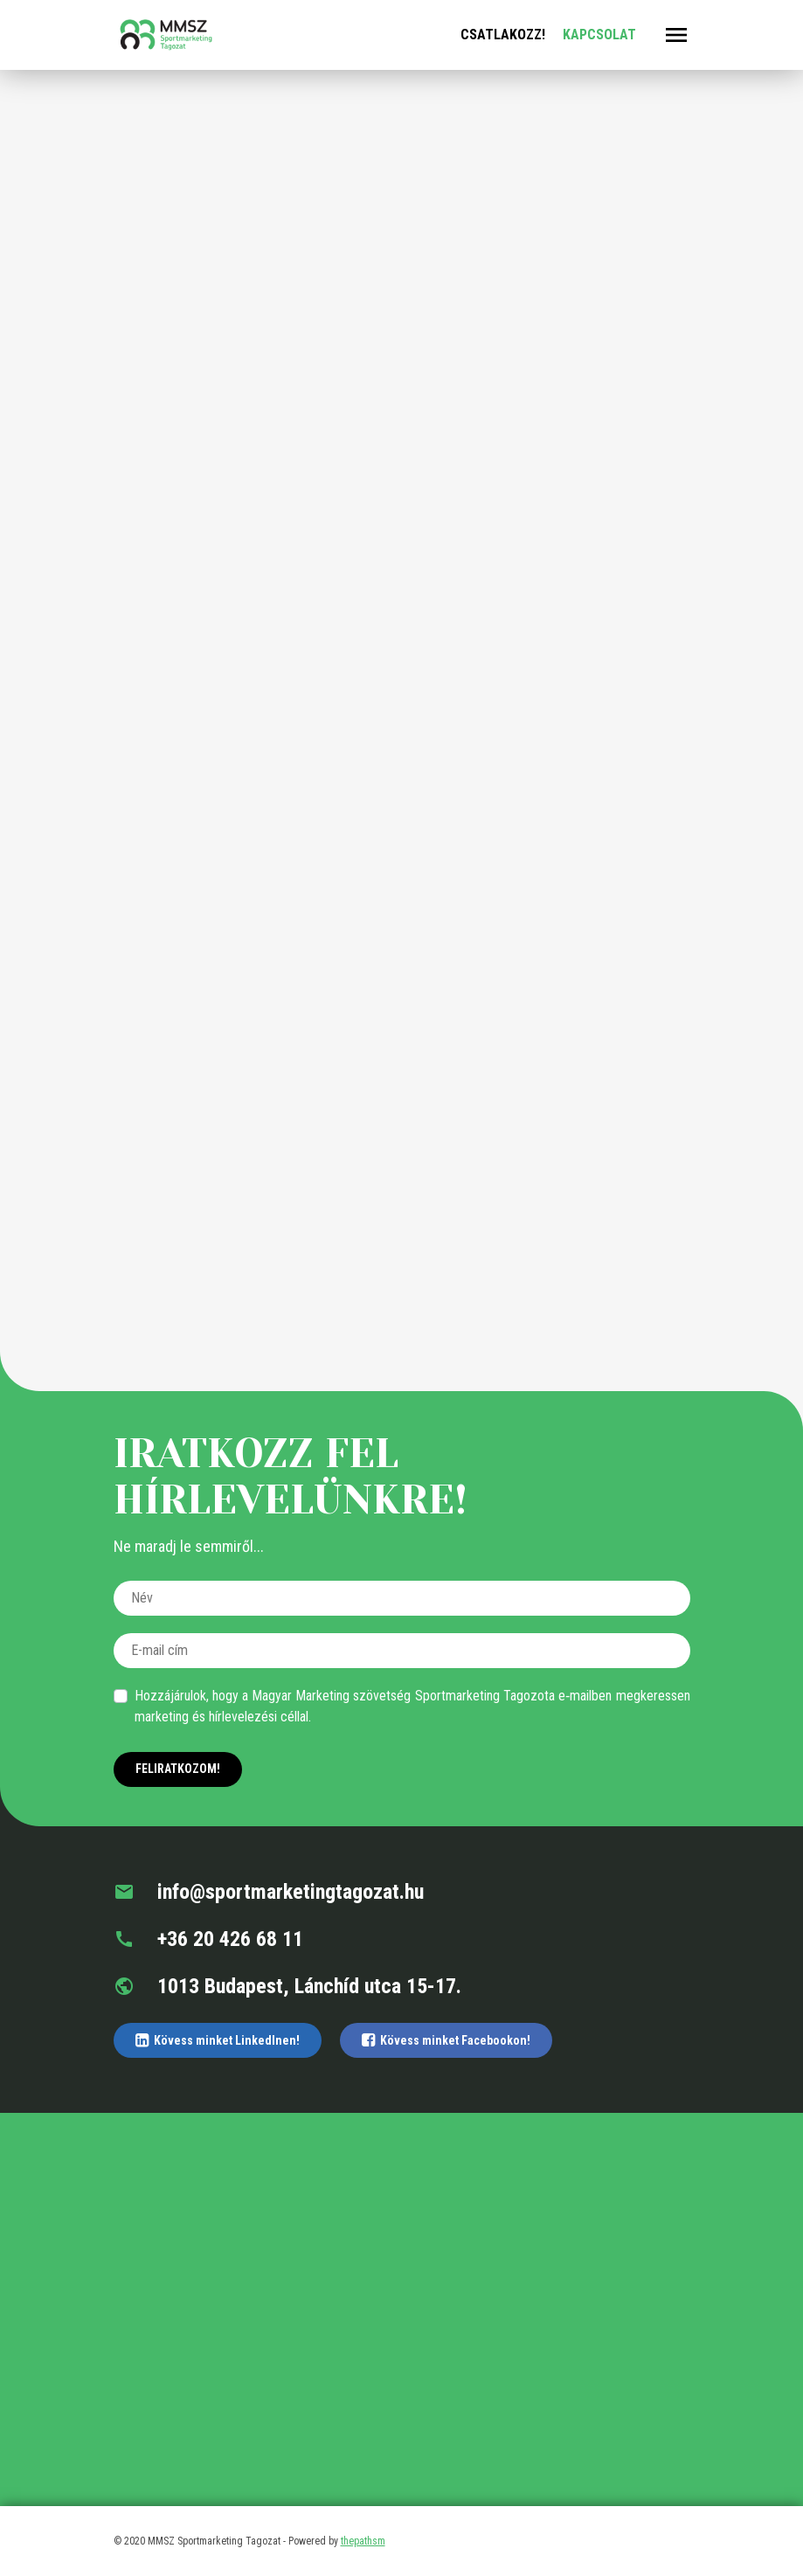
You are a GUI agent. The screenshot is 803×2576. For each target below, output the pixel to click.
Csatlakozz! (502, 35)
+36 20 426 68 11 (208, 1939)
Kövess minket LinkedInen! (217, 2040)
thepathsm (363, 2541)
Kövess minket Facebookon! (446, 2040)
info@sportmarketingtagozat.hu (269, 1892)
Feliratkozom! (177, 1769)
